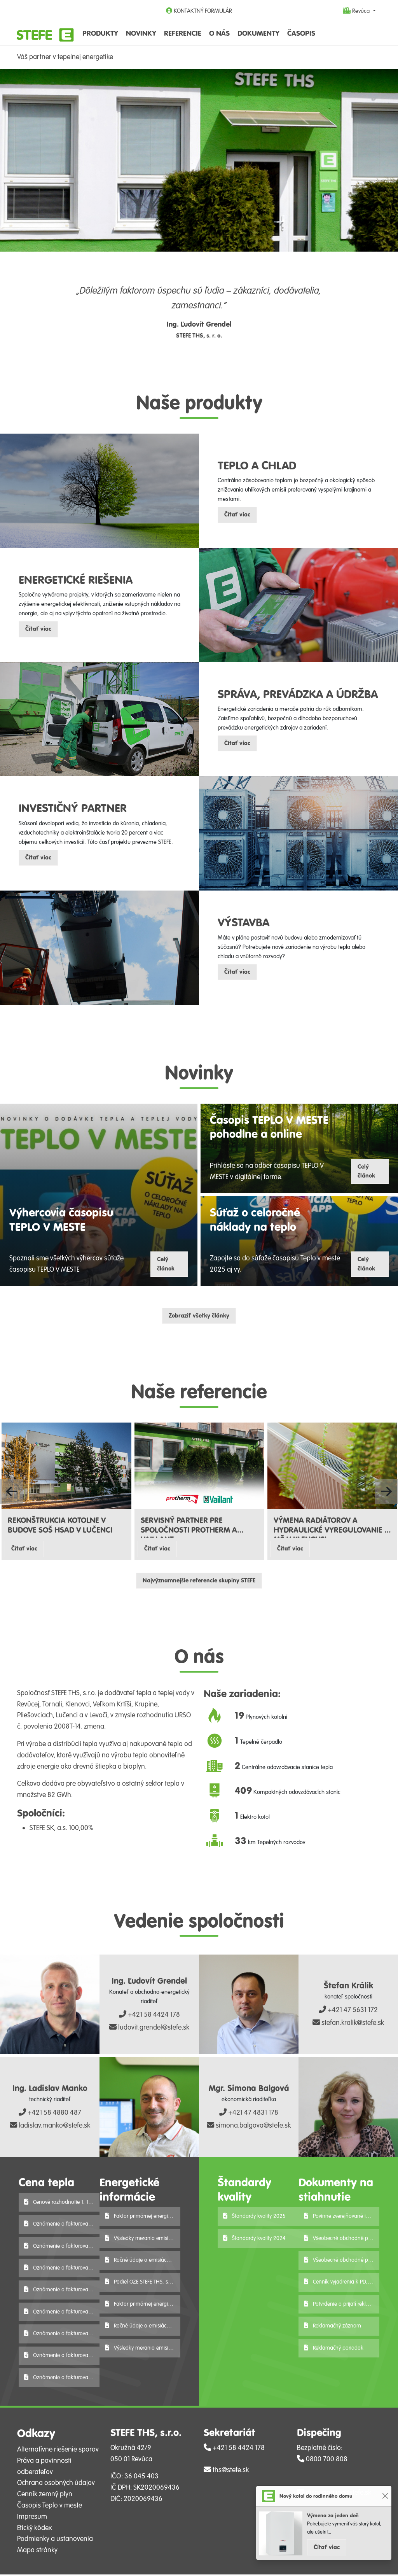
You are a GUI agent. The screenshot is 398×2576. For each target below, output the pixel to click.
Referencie (182, 33)
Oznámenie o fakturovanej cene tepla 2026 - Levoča (62, 2335)
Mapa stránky (37, 2551)
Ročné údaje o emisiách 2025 (142, 2261)
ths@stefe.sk (226, 2472)
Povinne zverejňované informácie (341, 2218)
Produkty (100, 33)
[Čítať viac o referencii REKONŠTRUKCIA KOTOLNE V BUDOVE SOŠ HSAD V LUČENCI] (66, 1467)
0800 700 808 (322, 2460)
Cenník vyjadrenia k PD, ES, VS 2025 (341, 2283)
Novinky (141, 33)
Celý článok (166, 1264)
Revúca (357, 10)
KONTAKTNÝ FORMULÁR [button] (199, 10)
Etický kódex (34, 2529)
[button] (11, 1492)
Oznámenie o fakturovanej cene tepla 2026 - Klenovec (62, 2379)
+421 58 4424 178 (149, 2016)
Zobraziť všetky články (199, 1317)
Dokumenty (258, 33)
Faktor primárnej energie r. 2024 (142, 2305)
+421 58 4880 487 (50, 2114)
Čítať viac (327, 2547)
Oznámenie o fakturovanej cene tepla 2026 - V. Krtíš (62, 2225)
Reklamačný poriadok (333, 2349)
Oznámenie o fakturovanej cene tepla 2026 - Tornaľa (62, 2247)
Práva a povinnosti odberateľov (44, 2468)
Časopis (301, 33)
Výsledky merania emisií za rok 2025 (142, 2239)
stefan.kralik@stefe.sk (348, 2024)
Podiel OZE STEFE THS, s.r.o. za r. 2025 (142, 2283)
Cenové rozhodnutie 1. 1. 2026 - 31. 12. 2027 (62, 2203)
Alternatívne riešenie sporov (58, 2450)
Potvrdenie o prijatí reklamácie (341, 2305)
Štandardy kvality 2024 (254, 2239)
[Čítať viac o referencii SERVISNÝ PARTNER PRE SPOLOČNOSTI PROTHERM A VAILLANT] (199, 1467)
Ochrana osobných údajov (56, 2484)
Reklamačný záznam (332, 2327)
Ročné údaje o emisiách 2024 (142, 2327)
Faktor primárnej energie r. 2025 (142, 2218)
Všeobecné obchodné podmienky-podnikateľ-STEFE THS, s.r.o (341, 2261)
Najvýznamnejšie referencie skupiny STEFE (199, 1582)
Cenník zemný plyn (44, 2496)
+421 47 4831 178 (248, 2114)
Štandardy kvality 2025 (254, 2218)
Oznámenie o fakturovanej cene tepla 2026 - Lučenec (62, 2313)
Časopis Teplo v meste (49, 2506)
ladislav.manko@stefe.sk (50, 2127)
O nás (219, 33)
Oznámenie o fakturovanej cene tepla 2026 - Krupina (62, 2357)
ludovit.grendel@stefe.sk (149, 2029)
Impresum (32, 2518)
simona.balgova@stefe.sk (249, 2127)
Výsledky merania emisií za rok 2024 (142, 2349)
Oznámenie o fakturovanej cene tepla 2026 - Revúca (62, 2269)
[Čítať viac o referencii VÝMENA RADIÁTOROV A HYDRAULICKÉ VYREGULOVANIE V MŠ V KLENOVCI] (332, 1467)
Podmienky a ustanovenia (55, 2540)
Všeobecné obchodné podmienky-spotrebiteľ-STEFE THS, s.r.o (341, 2239)
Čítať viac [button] (237, 514)
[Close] (385, 2496)
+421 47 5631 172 (348, 2011)
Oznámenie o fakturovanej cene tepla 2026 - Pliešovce (62, 2291)
